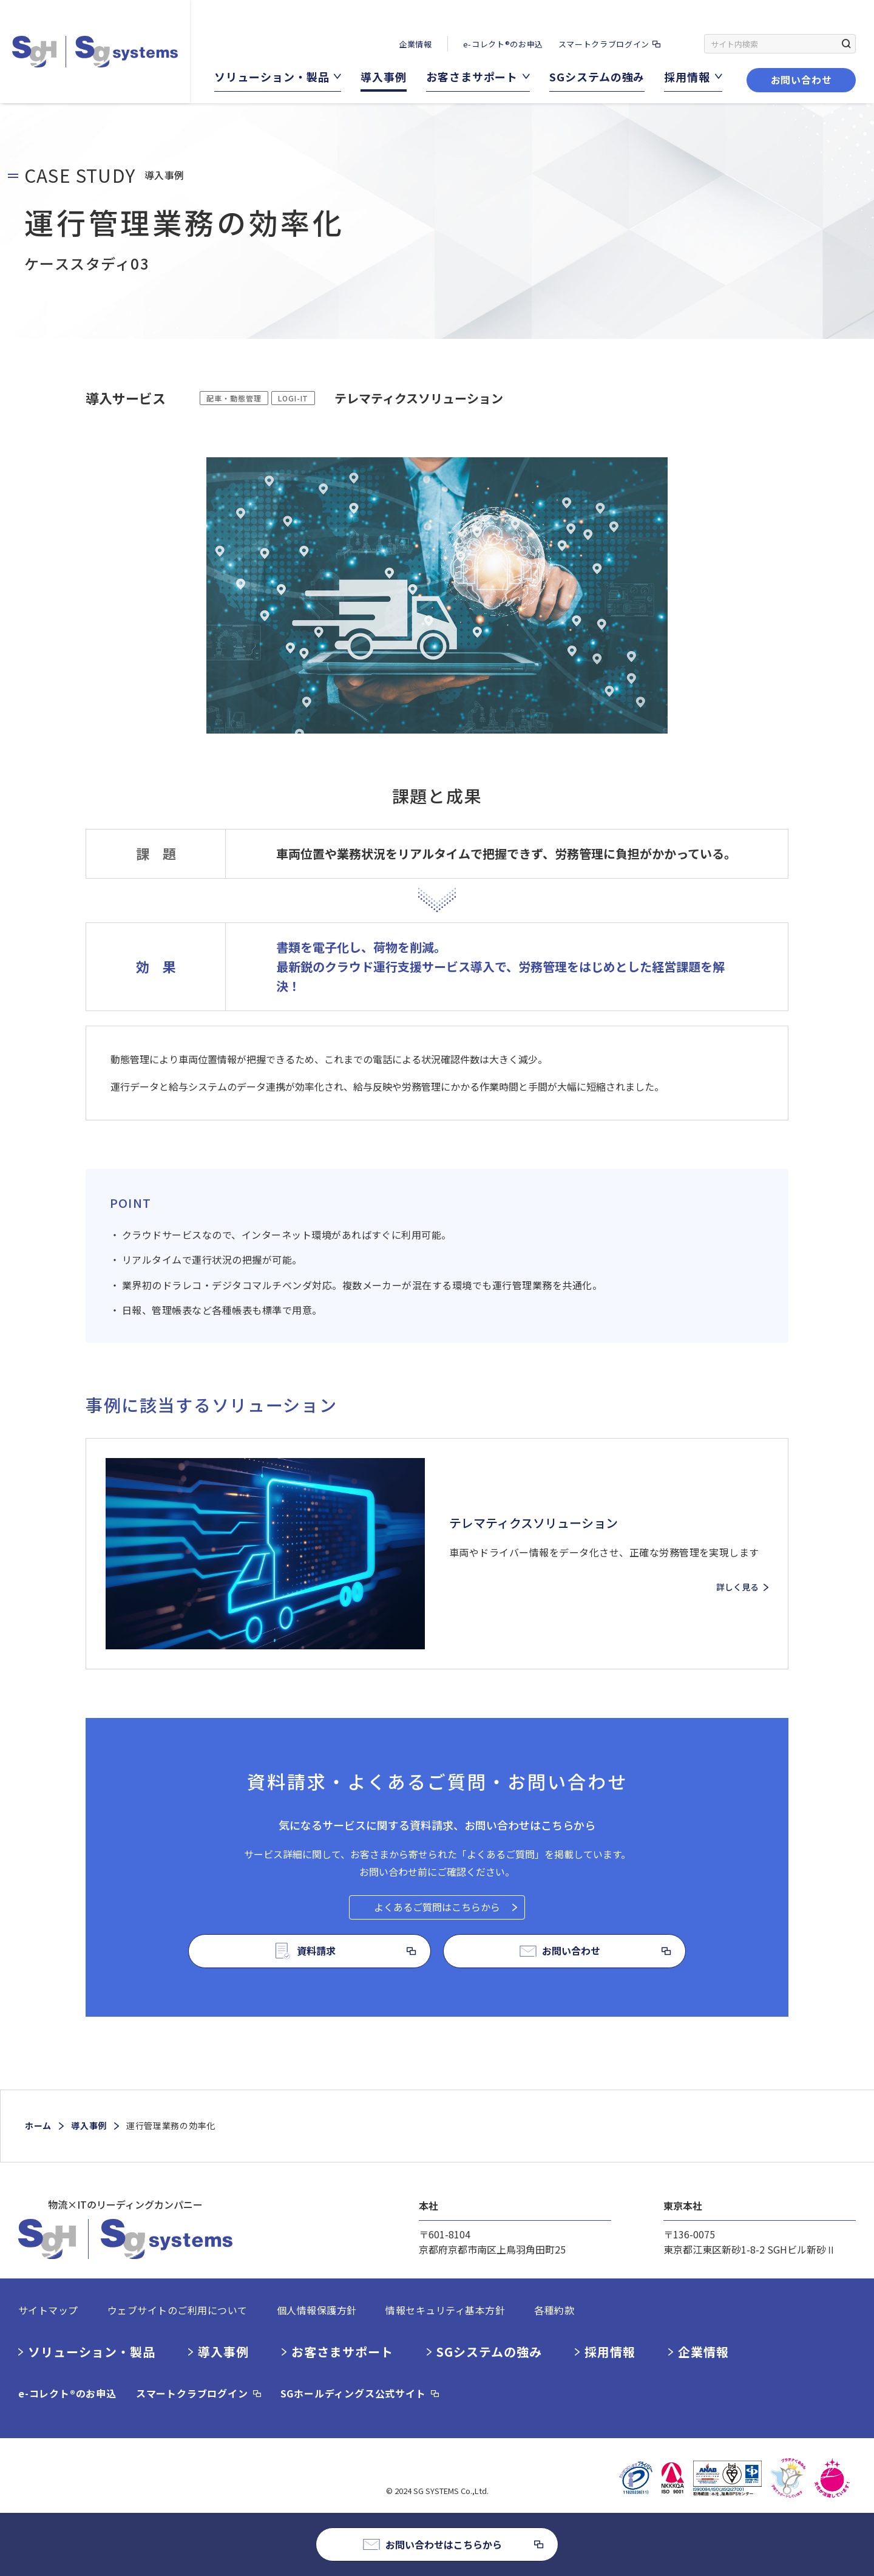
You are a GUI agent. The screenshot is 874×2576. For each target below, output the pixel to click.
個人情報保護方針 (317, 2310)
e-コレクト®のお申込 (503, 44)
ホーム (38, 2125)
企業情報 (415, 44)
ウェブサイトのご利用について (177, 2310)
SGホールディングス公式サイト (353, 2393)
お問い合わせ (801, 79)
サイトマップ (48, 2310)
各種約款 (554, 2310)
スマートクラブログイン (603, 44)
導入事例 (89, 2125)
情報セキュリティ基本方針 (445, 2310)
